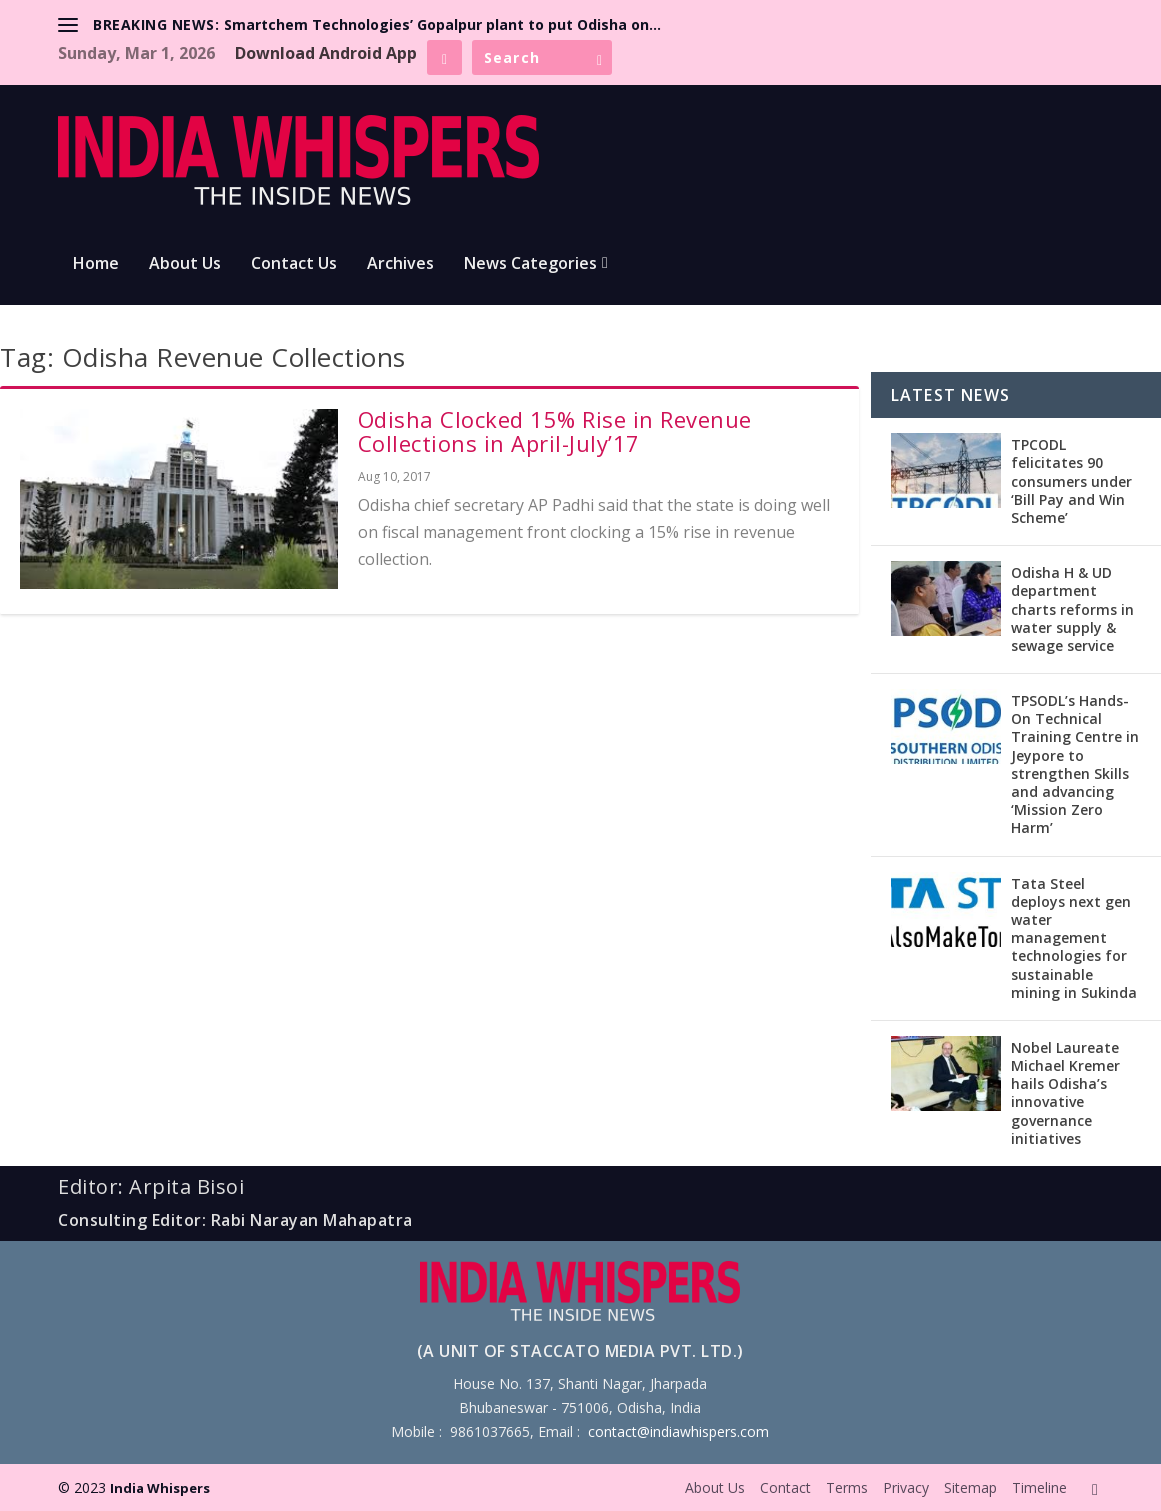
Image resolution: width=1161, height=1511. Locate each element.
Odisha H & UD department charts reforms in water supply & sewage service (1072, 609)
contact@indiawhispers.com (678, 1431)
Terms (847, 1487)
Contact (785, 1487)
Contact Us (294, 264)
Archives (400, 264)
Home (96, 264)
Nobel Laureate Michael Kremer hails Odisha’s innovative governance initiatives (1065, 1093)
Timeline (1039, 1487)
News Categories (530, 264)
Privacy (906, 1487)
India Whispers (160, 1488)
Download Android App (326, 53)
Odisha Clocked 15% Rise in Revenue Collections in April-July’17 (555, 431)
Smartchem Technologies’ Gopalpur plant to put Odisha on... (442, 24)
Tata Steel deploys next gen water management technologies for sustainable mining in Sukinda (1074, 938)
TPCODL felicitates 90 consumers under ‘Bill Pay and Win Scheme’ (1071, 481)
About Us (185, 264)
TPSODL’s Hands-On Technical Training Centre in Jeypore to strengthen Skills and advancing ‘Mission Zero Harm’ (1075, 764)
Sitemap (970, 1487)
